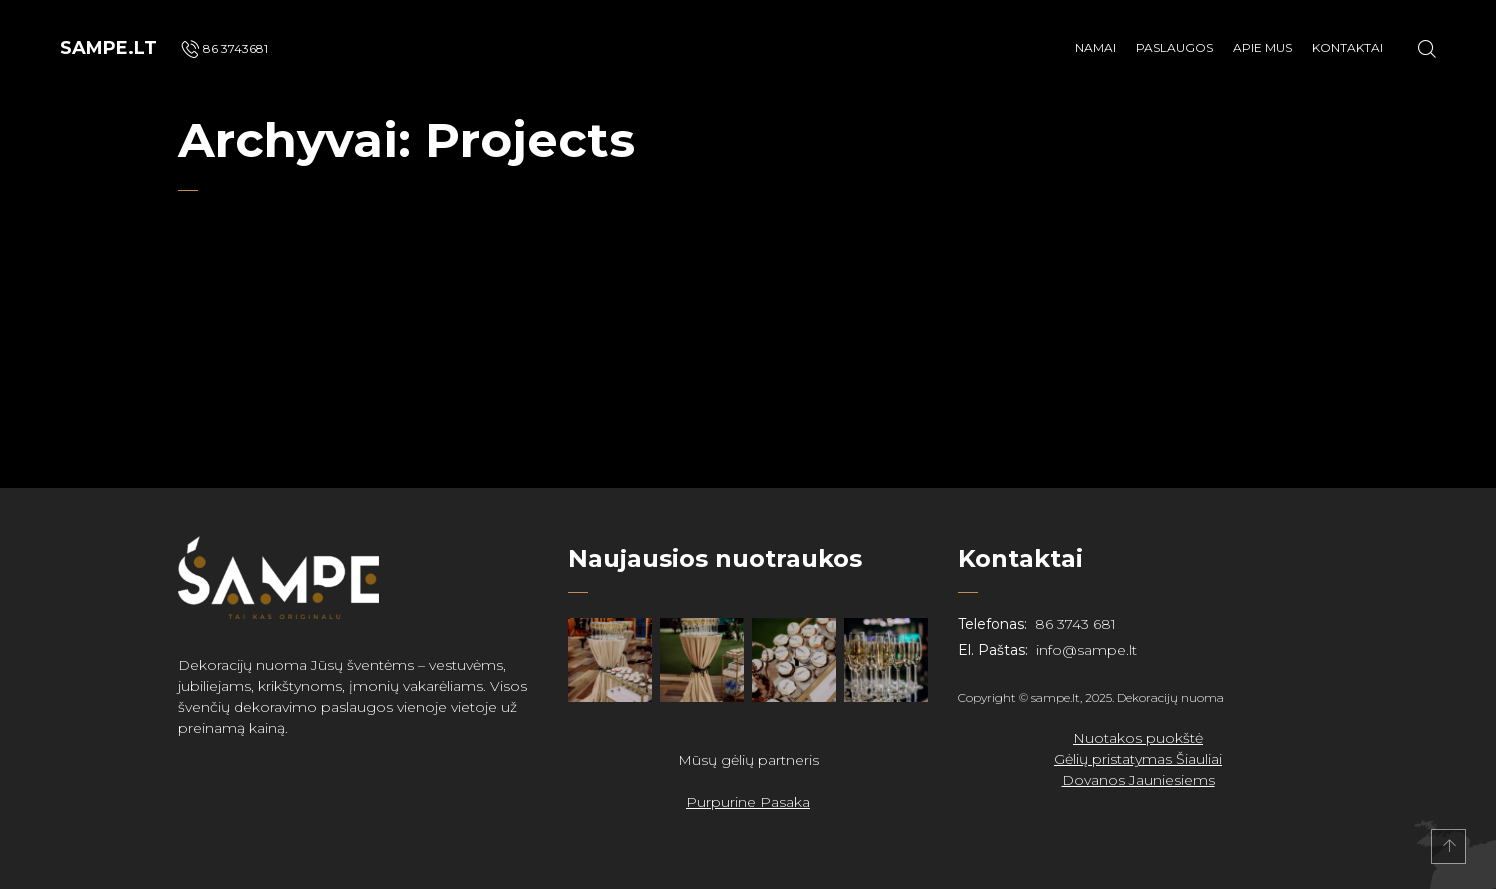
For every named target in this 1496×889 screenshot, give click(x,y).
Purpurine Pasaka (748, 802)
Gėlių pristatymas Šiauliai (1138, 759)
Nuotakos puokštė (1138, 738)
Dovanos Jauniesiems (1138, 780)
